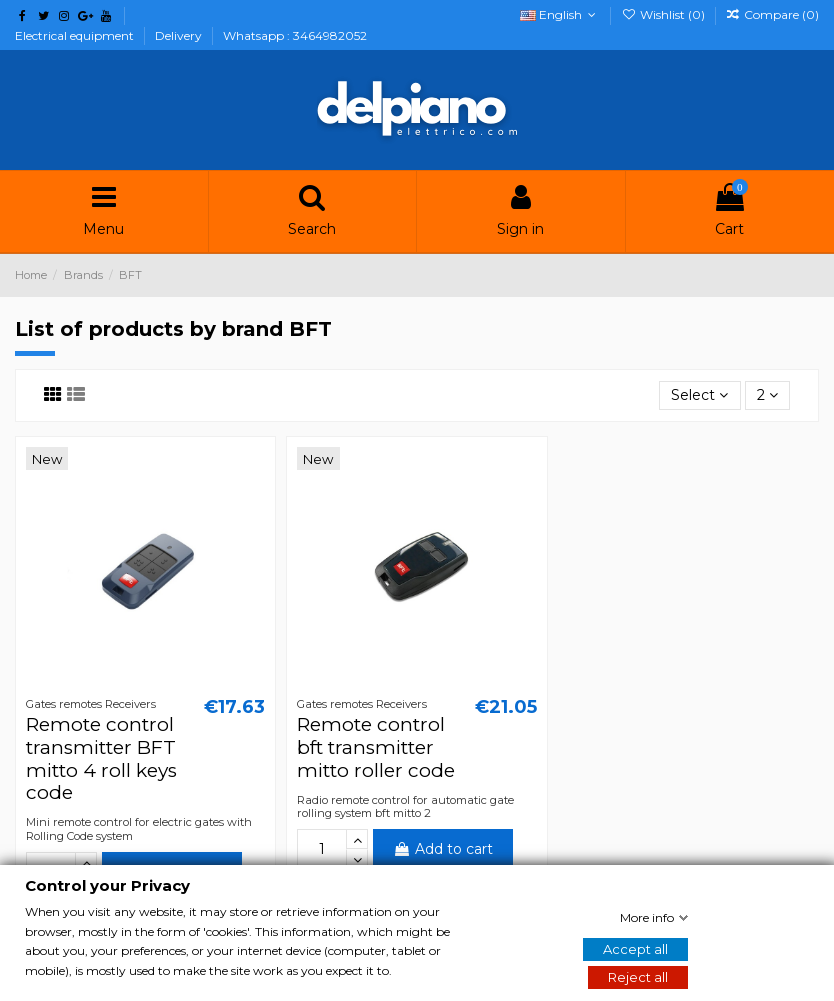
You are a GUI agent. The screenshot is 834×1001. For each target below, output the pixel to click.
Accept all (635, 949)
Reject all (638, 977)
